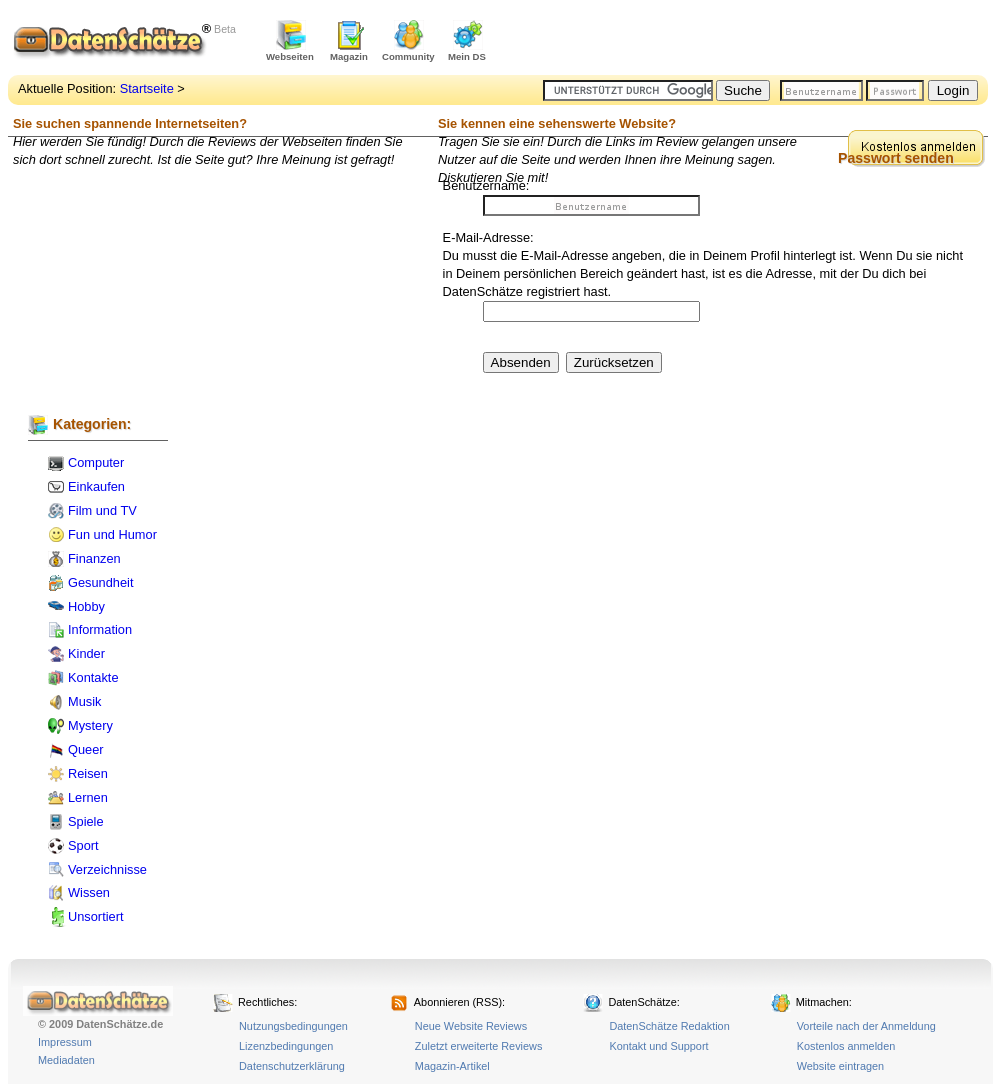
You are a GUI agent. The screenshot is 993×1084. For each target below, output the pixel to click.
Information (100, 629)
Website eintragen (840, 1066)
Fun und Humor (112, 534)
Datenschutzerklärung (292, 1066)
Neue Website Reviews (471, 1026)
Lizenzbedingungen (286, 1046)
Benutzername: (486, 185)
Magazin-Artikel (452, 1066)
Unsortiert (95, 916)
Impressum (65, 1042)
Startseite (147, 88)
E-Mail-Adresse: (488, 237)
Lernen (88, 797)
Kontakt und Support (658, 1046)
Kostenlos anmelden (846, 1046)
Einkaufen (96, 486)
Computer (96, 462)
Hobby (86, 606)
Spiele (86, 821)
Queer (86, 749)
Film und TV (102, 510)
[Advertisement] (754, 40)
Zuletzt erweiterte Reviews (479, 1046)
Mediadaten (66, 1060)
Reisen (88, 773)
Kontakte (93, 677)
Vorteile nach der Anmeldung (866, 1026)
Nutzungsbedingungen (293, 1026)
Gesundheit (100, 582)
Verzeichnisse (107, 869)
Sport (83, 845)
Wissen (89, 892)
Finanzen (94, 558)
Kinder (86, 653)
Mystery (90, 725)
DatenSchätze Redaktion (669, 1026)
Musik (84, 701)
